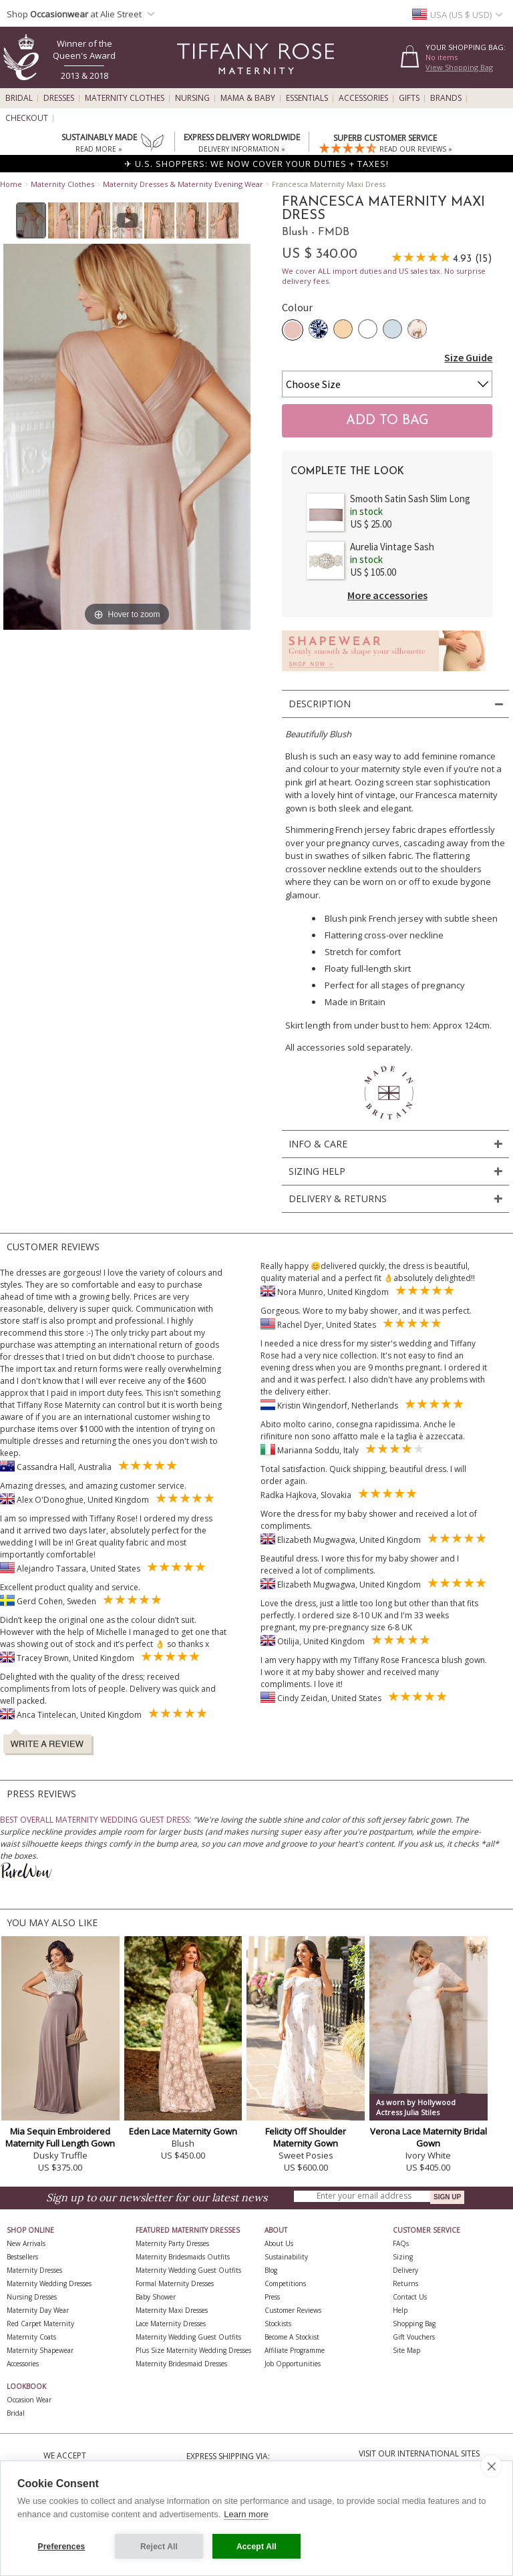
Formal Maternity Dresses (175, 2283)
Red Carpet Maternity (40, 2323)
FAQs (401, 2243)
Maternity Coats (31, 2337)
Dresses (58, 98)
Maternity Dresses (34, 2270)
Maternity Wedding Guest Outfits (188, 2270)
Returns (405, 2283)
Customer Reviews (293, 2310)
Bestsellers (22, 2256)
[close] (491, 2465)
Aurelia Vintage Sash (392, 546)
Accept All (256, 2546)
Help (400, 2310)
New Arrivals (26, 2243)
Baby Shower (156, 2297)
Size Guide (468, 357)
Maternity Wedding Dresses (49, 2283)
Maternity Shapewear (40, 2350)
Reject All (159, 2546)
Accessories (363, 98)
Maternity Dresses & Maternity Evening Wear (183, 184)
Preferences (62, 2546)
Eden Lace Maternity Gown (183, 2131)
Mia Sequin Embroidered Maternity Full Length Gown (60, 2137)
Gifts (409, 98)
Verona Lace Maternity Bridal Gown (428, 2137)
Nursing (192, 98)
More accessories (387, 595)
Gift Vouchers (414, 2337)
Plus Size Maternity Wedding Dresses (193, 2350)
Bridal (19, 98)
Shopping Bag (414, 2323)
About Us (279, 2243)
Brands (446, 98)
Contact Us (410, 2297)
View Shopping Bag (459, 67)
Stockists (278, 2323)
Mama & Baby (247, 98)
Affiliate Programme (295, 2350)
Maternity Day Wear (38, 2310)
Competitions (285, 2283)
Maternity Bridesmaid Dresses (181, 2363)
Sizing (403, 2256)
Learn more (246, 2514)
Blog (271, 2270)
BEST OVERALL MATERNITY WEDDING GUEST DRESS (94, 1819)
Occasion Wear (29, 2399)
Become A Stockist (292, 2337)
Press (272, 2297)
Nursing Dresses (32, 2297)
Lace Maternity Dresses (171, 2323)
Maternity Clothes (124, 98)
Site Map (406, 2350)
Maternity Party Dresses (172, 2243)
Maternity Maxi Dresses (172, 2310)
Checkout (26, 118)
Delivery (405, 2270)
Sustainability (286, 2256)
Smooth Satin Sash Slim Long (410, 498)
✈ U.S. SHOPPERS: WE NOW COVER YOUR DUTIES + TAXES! (256, 164)
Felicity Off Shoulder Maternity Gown (305, 2137)
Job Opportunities (293, 2363)
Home (11, 184)
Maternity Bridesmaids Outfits (183, 2256)
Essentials (307, 98)
